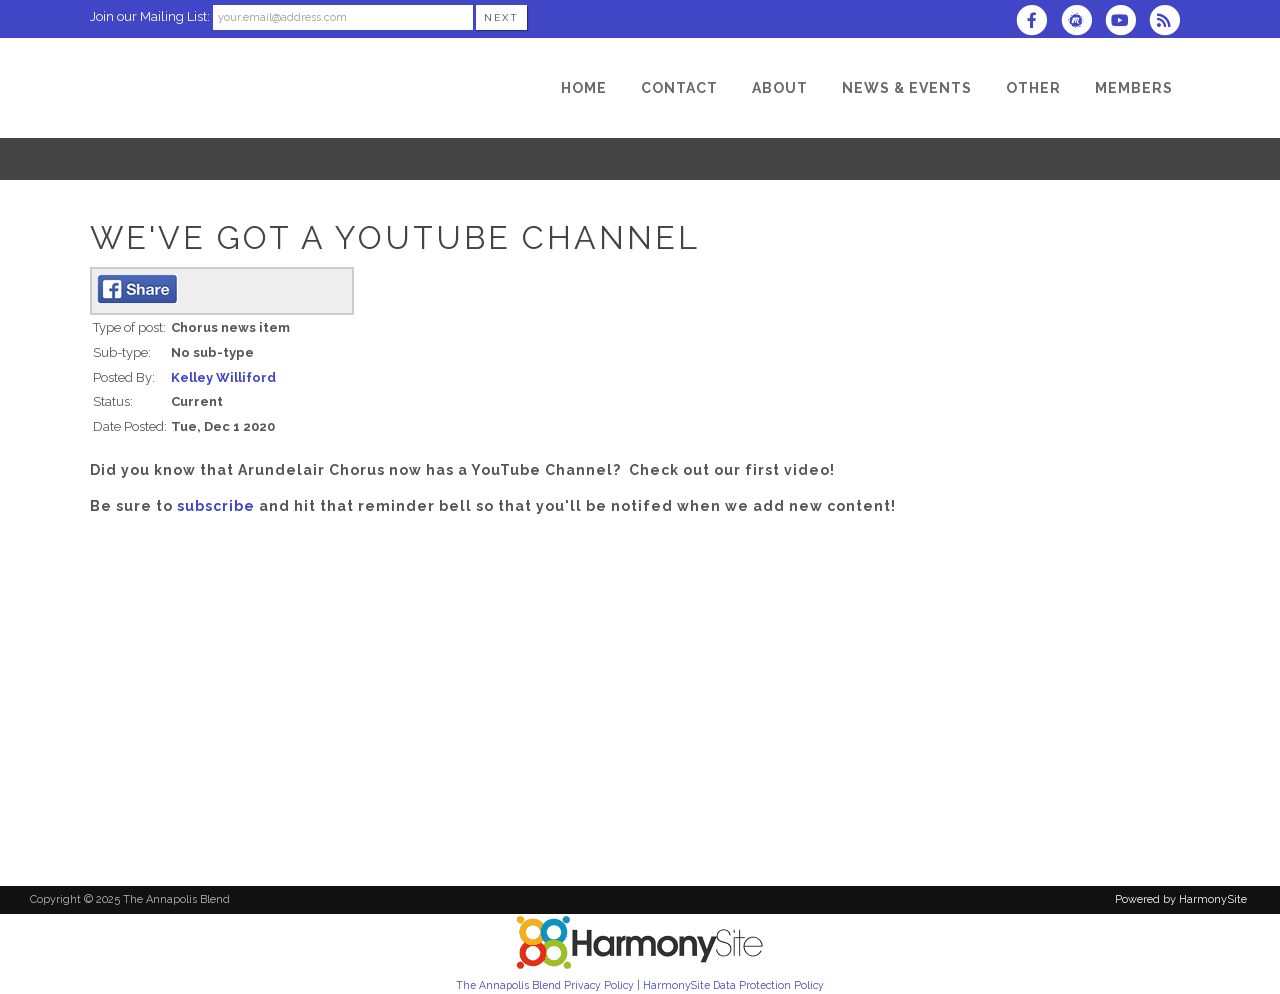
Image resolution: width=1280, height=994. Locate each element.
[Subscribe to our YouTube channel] (1127, 22)
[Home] (584, 88)
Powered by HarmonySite (1181, 899)
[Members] (1134, 88)
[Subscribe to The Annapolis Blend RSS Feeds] (1169, 22)
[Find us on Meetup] (1082, 22)
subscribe (216, 506)
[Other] (1033, 88)
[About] (780, 88)
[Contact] (679, 88)
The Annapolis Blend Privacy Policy (545, 985)
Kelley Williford (223, 377)
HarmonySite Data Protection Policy (733, 985)
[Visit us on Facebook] (1038, 22)
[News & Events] (907, 88)
